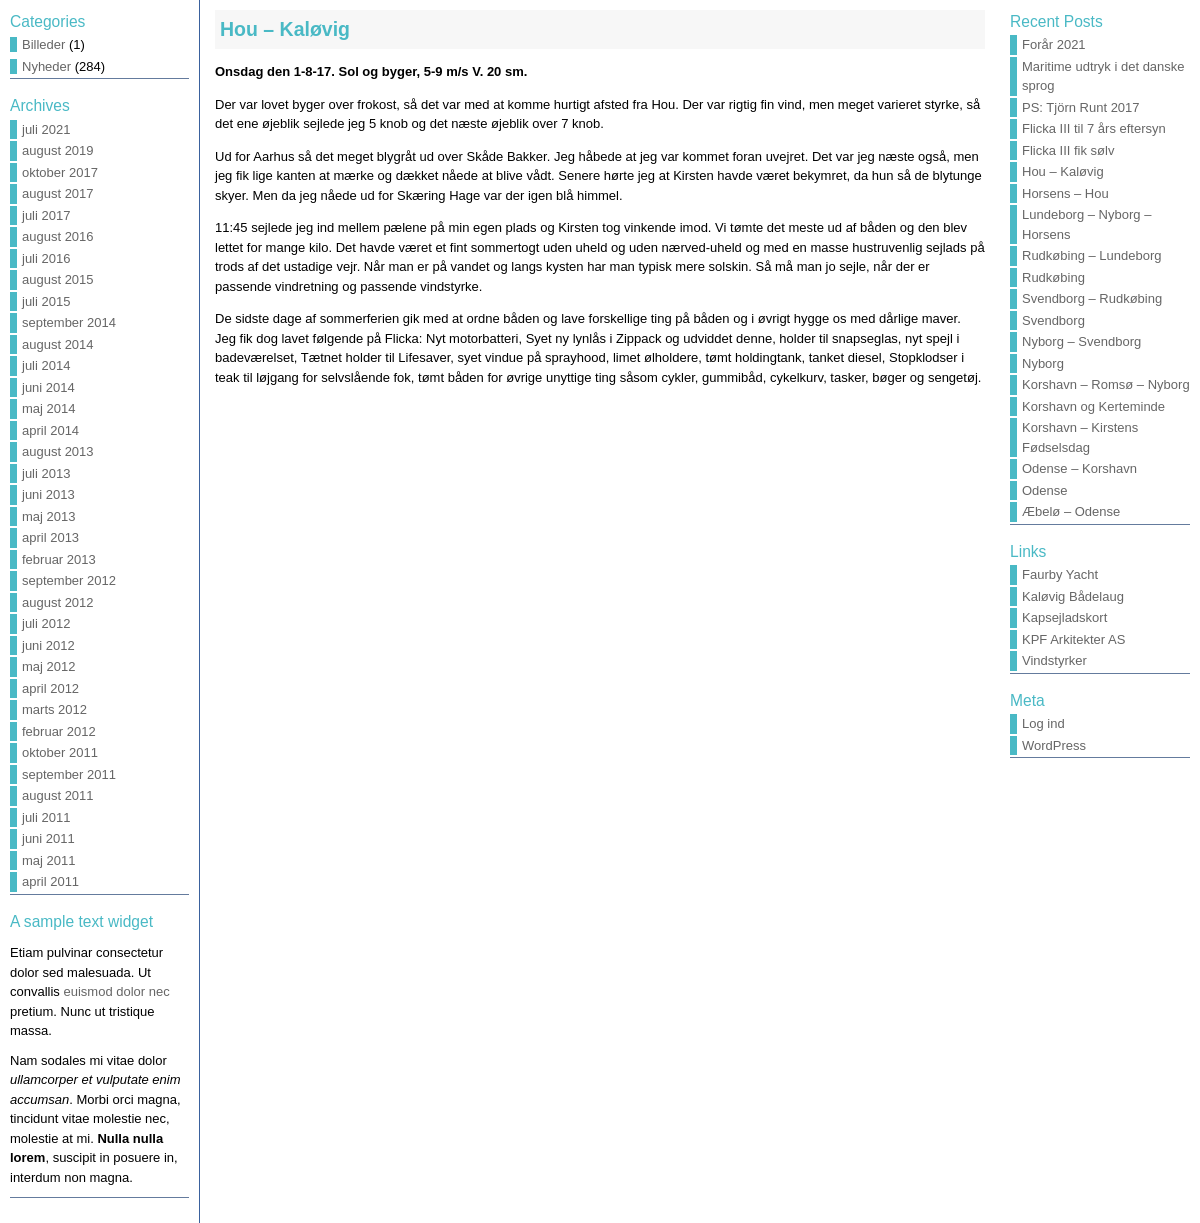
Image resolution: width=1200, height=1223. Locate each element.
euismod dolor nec (116, 991)
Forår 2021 (1054, 44)
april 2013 (50, 537)
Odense (1045, 490)
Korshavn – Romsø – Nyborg (1106, 384)
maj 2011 (48, 860)
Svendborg (1053, 320)
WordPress (1054, 745)
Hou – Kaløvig (285, 29)
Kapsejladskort (1064, 617)
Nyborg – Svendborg (1081, 341)
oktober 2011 (60, 752)
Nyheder (46, 66)
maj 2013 (48, 516)
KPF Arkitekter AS (1073, 639)
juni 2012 (48, 645)
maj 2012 (48, 666)
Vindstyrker (1054, 660)
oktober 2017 (60, 172)
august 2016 (58, 236)
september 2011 (69, 774)
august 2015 (58, 279)
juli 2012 (46, 623)
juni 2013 (48, 494)
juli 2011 (46, 817)
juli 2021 (46, 129)
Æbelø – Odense (1071, 511)
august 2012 (58, 602)
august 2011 (58, 795)
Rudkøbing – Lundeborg (1092, 255)
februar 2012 (59, 731)
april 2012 (50, 688)
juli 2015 (46, 301)
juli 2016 (46, 258)
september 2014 (69, 322)
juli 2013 (46, 473)
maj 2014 (48, 408)
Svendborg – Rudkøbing (1092, 298)
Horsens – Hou (1065, 193)
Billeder (43, 44)
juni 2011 (48, 838)
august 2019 (58, 150)
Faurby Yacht (1060, 574)
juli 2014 (46, 365)
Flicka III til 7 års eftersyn (1094, 128)
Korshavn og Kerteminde (1093, 406)
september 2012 (69, 580)
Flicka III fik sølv (1068, 150)
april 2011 (50, 881)
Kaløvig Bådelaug (1073, 596)
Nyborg (1043, 363)
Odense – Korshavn (1079, 468)
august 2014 (58, 344)
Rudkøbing (1053, 277)
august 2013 (58, 451)
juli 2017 (46, 215)
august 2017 (58, 193)
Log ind (1043, 723)
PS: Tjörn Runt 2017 (1081, 107)
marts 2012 (54, 709)
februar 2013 (59, 559)
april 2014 (50, 430)
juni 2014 (48, 387)
